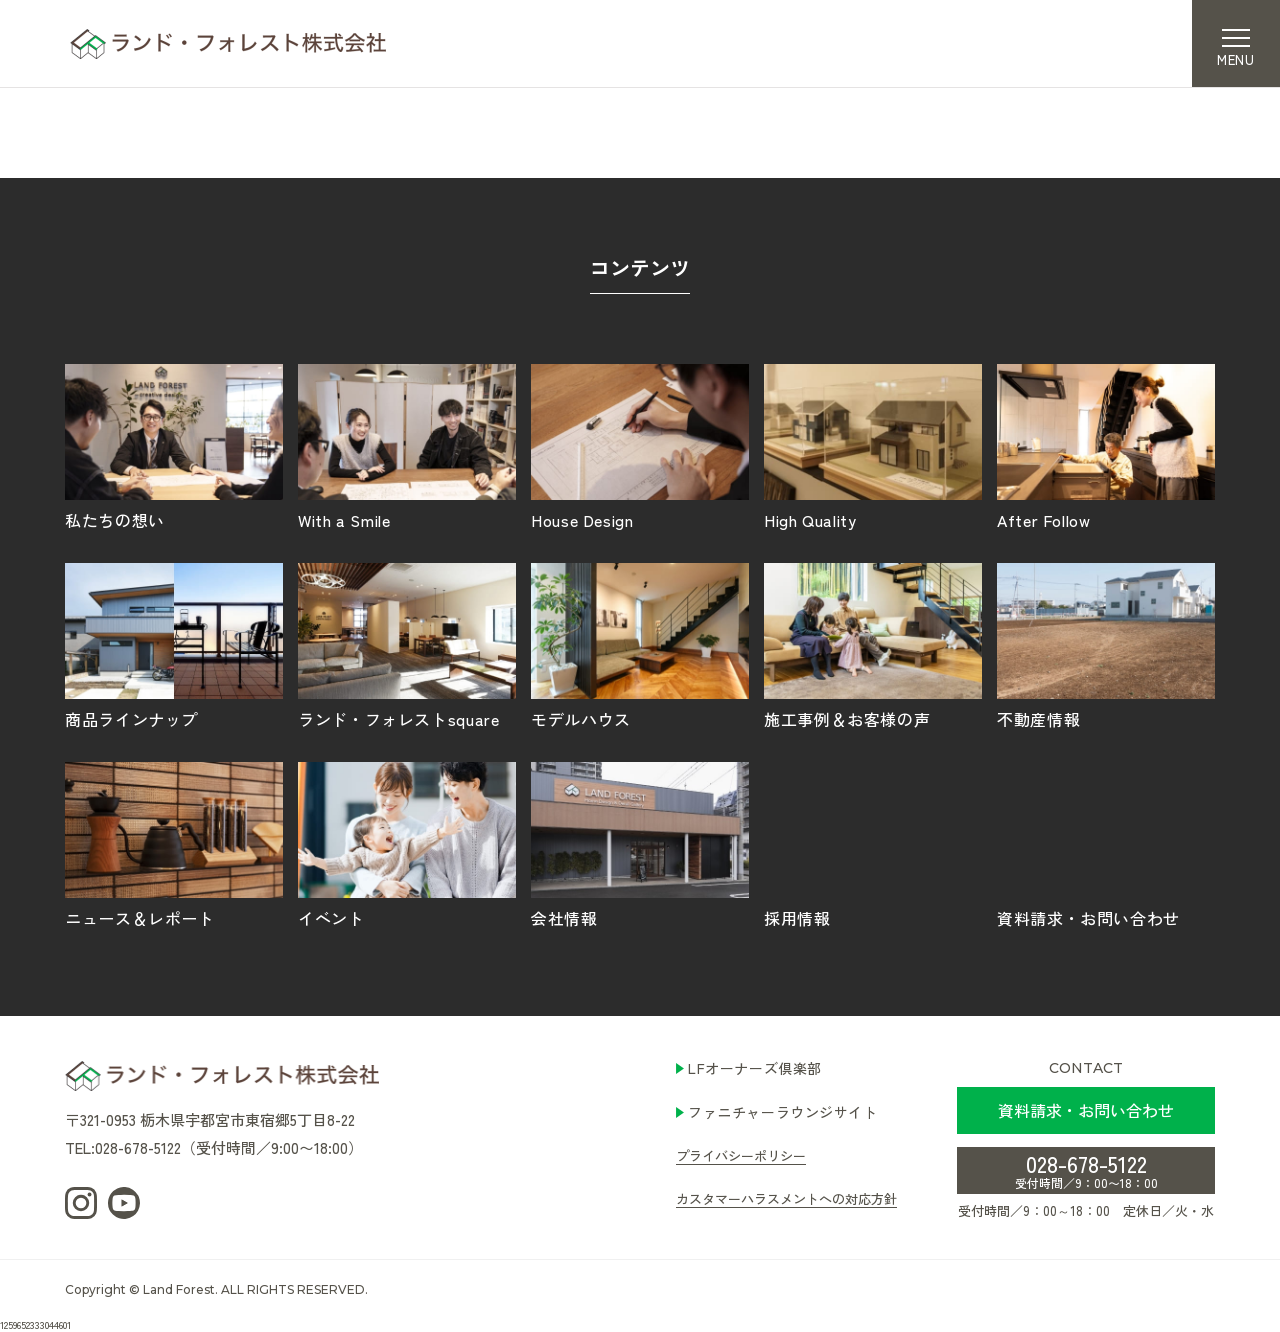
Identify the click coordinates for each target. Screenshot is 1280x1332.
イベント (407, 844)
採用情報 (873, 844)
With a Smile (407, 446)
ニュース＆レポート (174, 844)
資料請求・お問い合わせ (1106, 844)
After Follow (1106, 446)
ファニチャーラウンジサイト (782, 1112)
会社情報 (640, 844)
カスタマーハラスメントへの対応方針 (786, 1198)
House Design (640, 446)
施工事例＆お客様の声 (873, 645)
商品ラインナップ (174, 645)
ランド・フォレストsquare (407, 645)
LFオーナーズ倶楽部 (755, 1068)
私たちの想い (174, 446)
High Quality (873, 446)
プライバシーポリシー (741, 1155)
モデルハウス (640, 645)
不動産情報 (1106, 645)
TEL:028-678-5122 (123, 1147)
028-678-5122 (1086, 1169)
